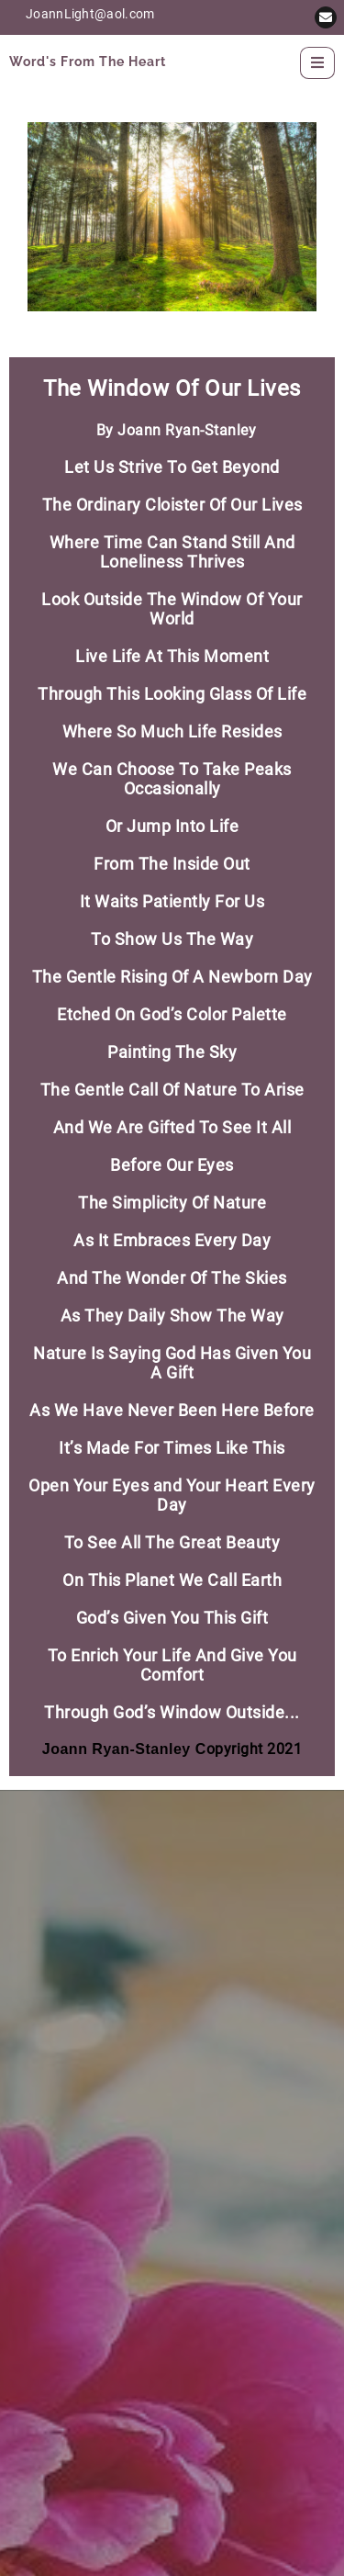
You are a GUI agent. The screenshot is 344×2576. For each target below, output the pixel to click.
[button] (326, 17)
